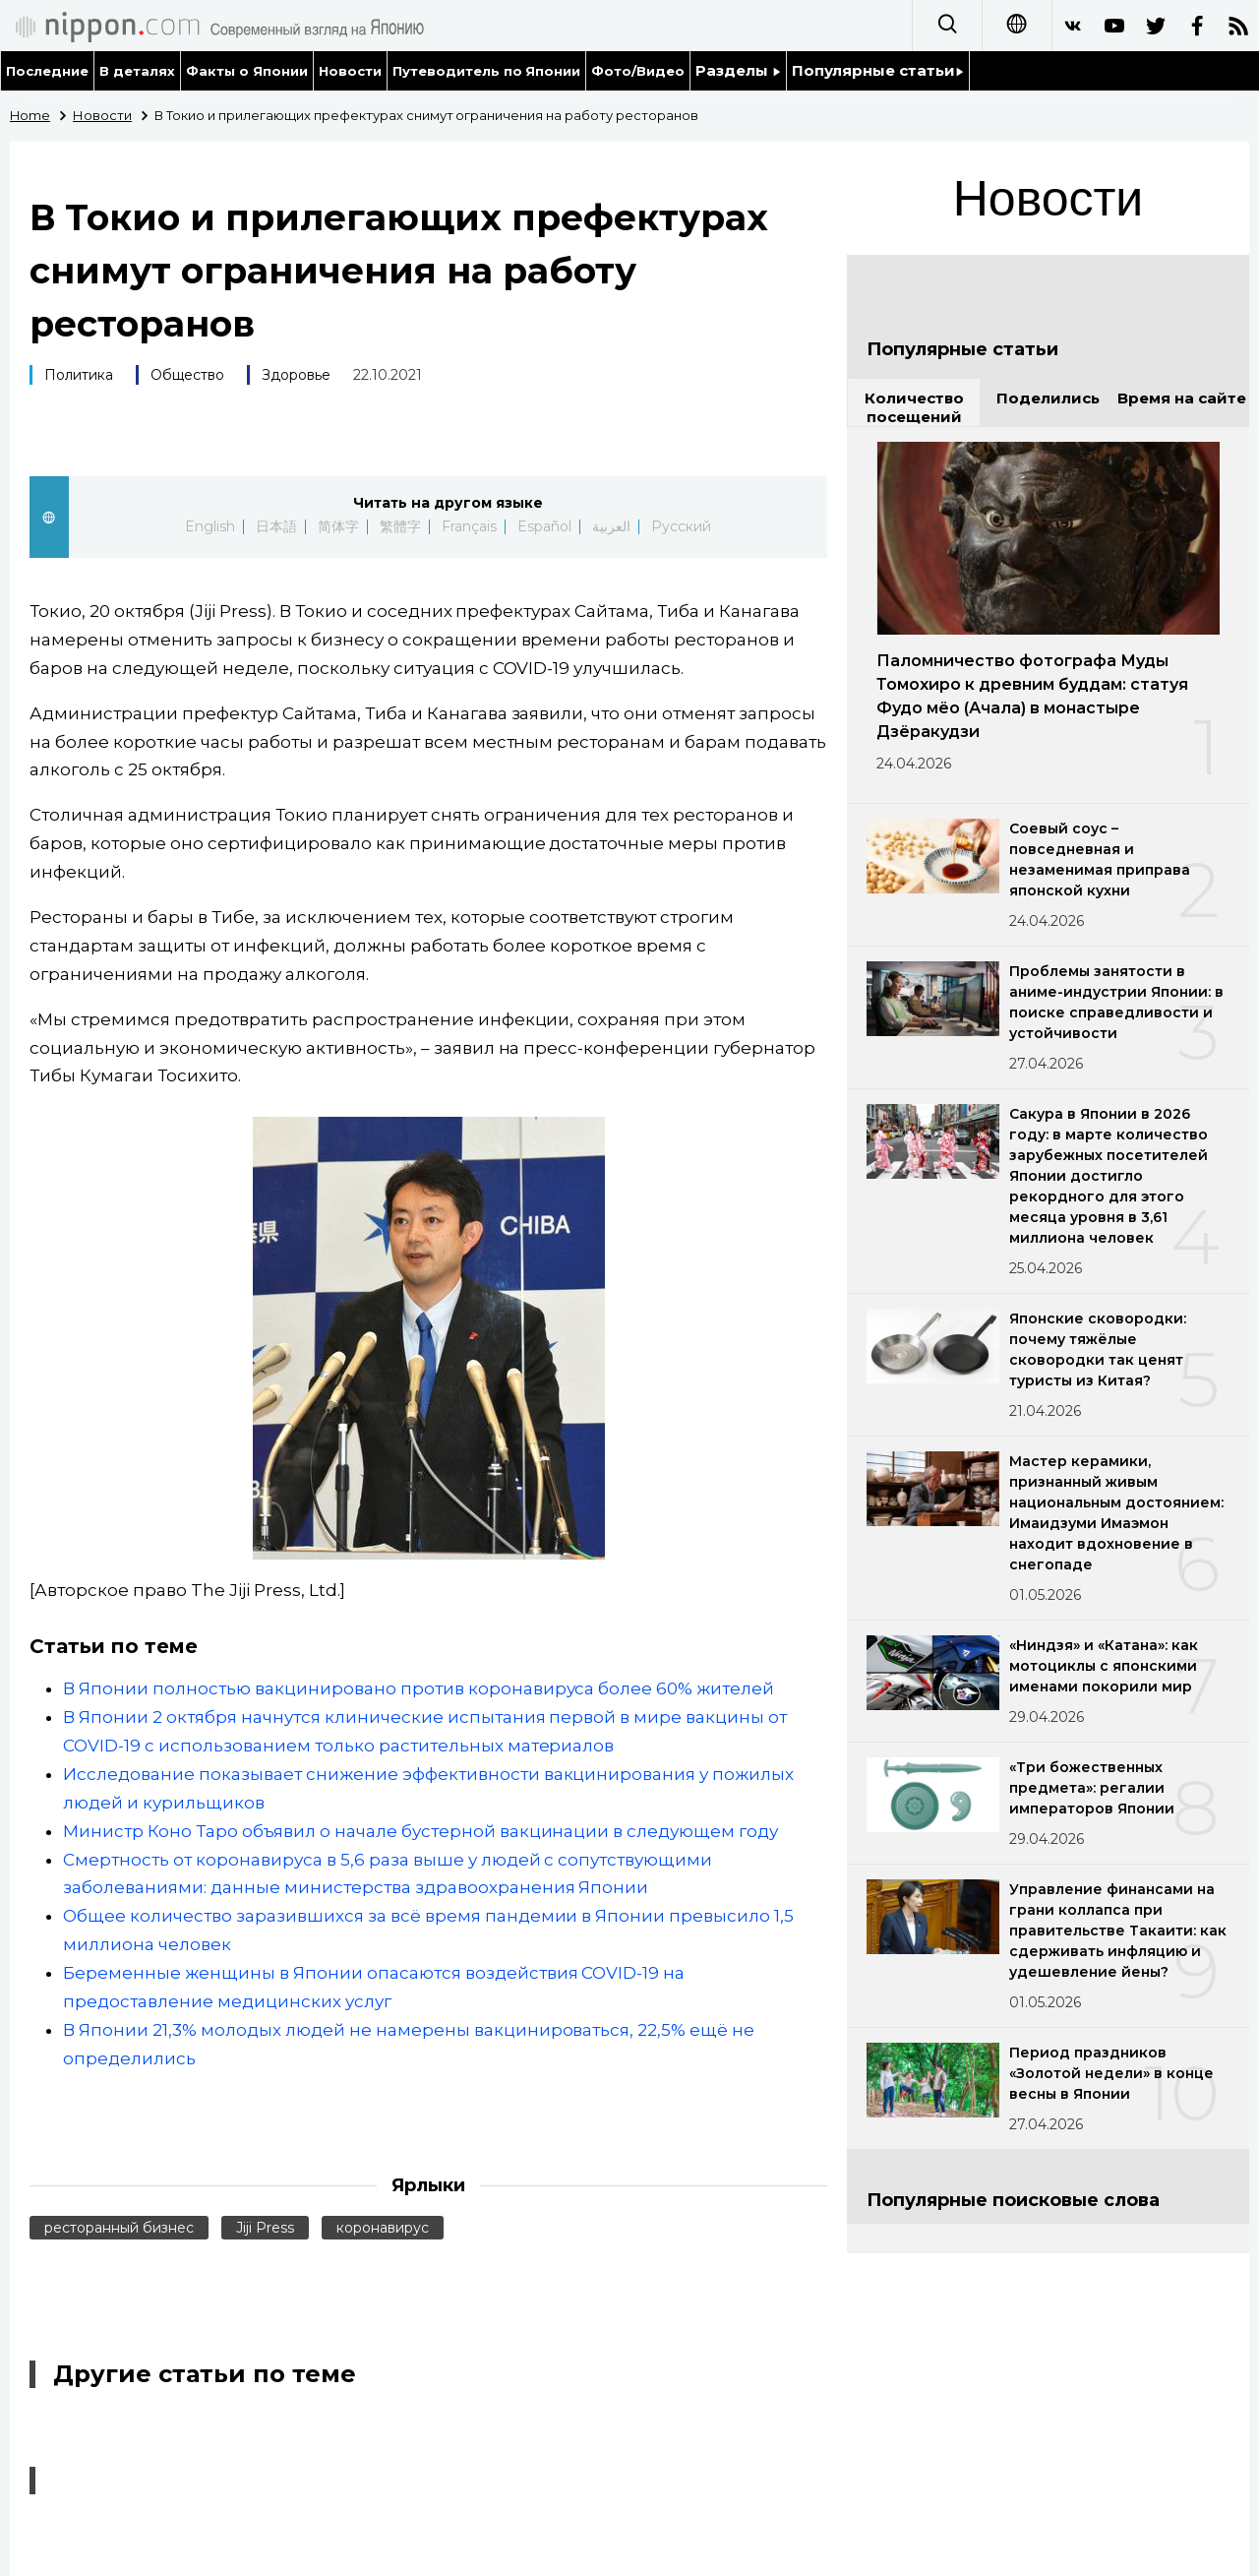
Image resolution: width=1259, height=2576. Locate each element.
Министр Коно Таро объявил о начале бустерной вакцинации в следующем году (420, 1831)
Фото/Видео (638, 71)
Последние (47, 71)
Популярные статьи (878, 70)
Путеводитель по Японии (486, 71)
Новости (350, 71)
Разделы (738, 70)
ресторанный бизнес (119, 2228)
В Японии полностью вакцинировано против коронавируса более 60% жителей (418, 1688)
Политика (78, 375)
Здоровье (296, 375)
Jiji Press (265, 2228)
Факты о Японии (247, 71)
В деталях (137, 71)
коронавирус (382, 2228)
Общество (187, 375)
